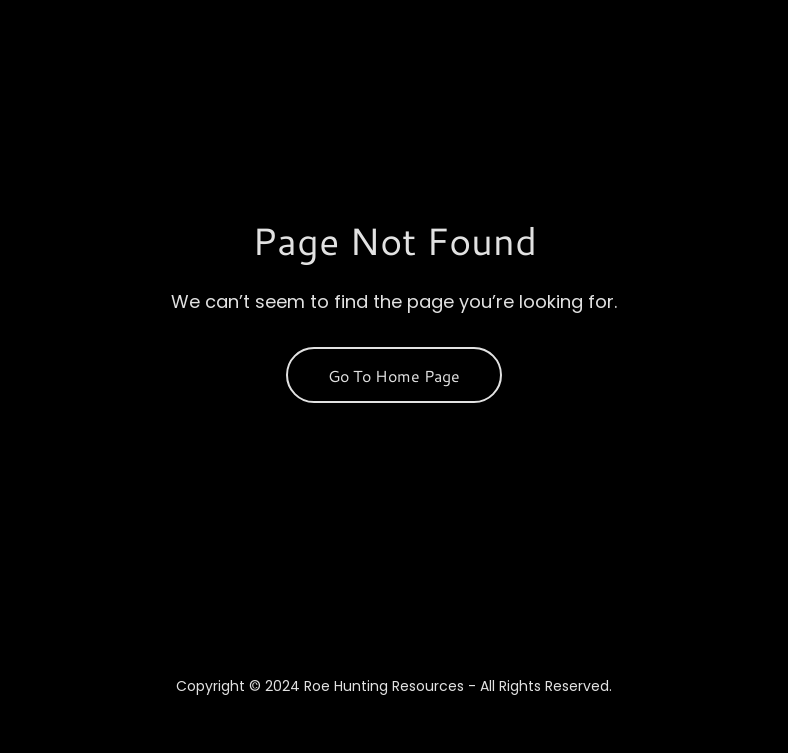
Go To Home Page (394, 375)
